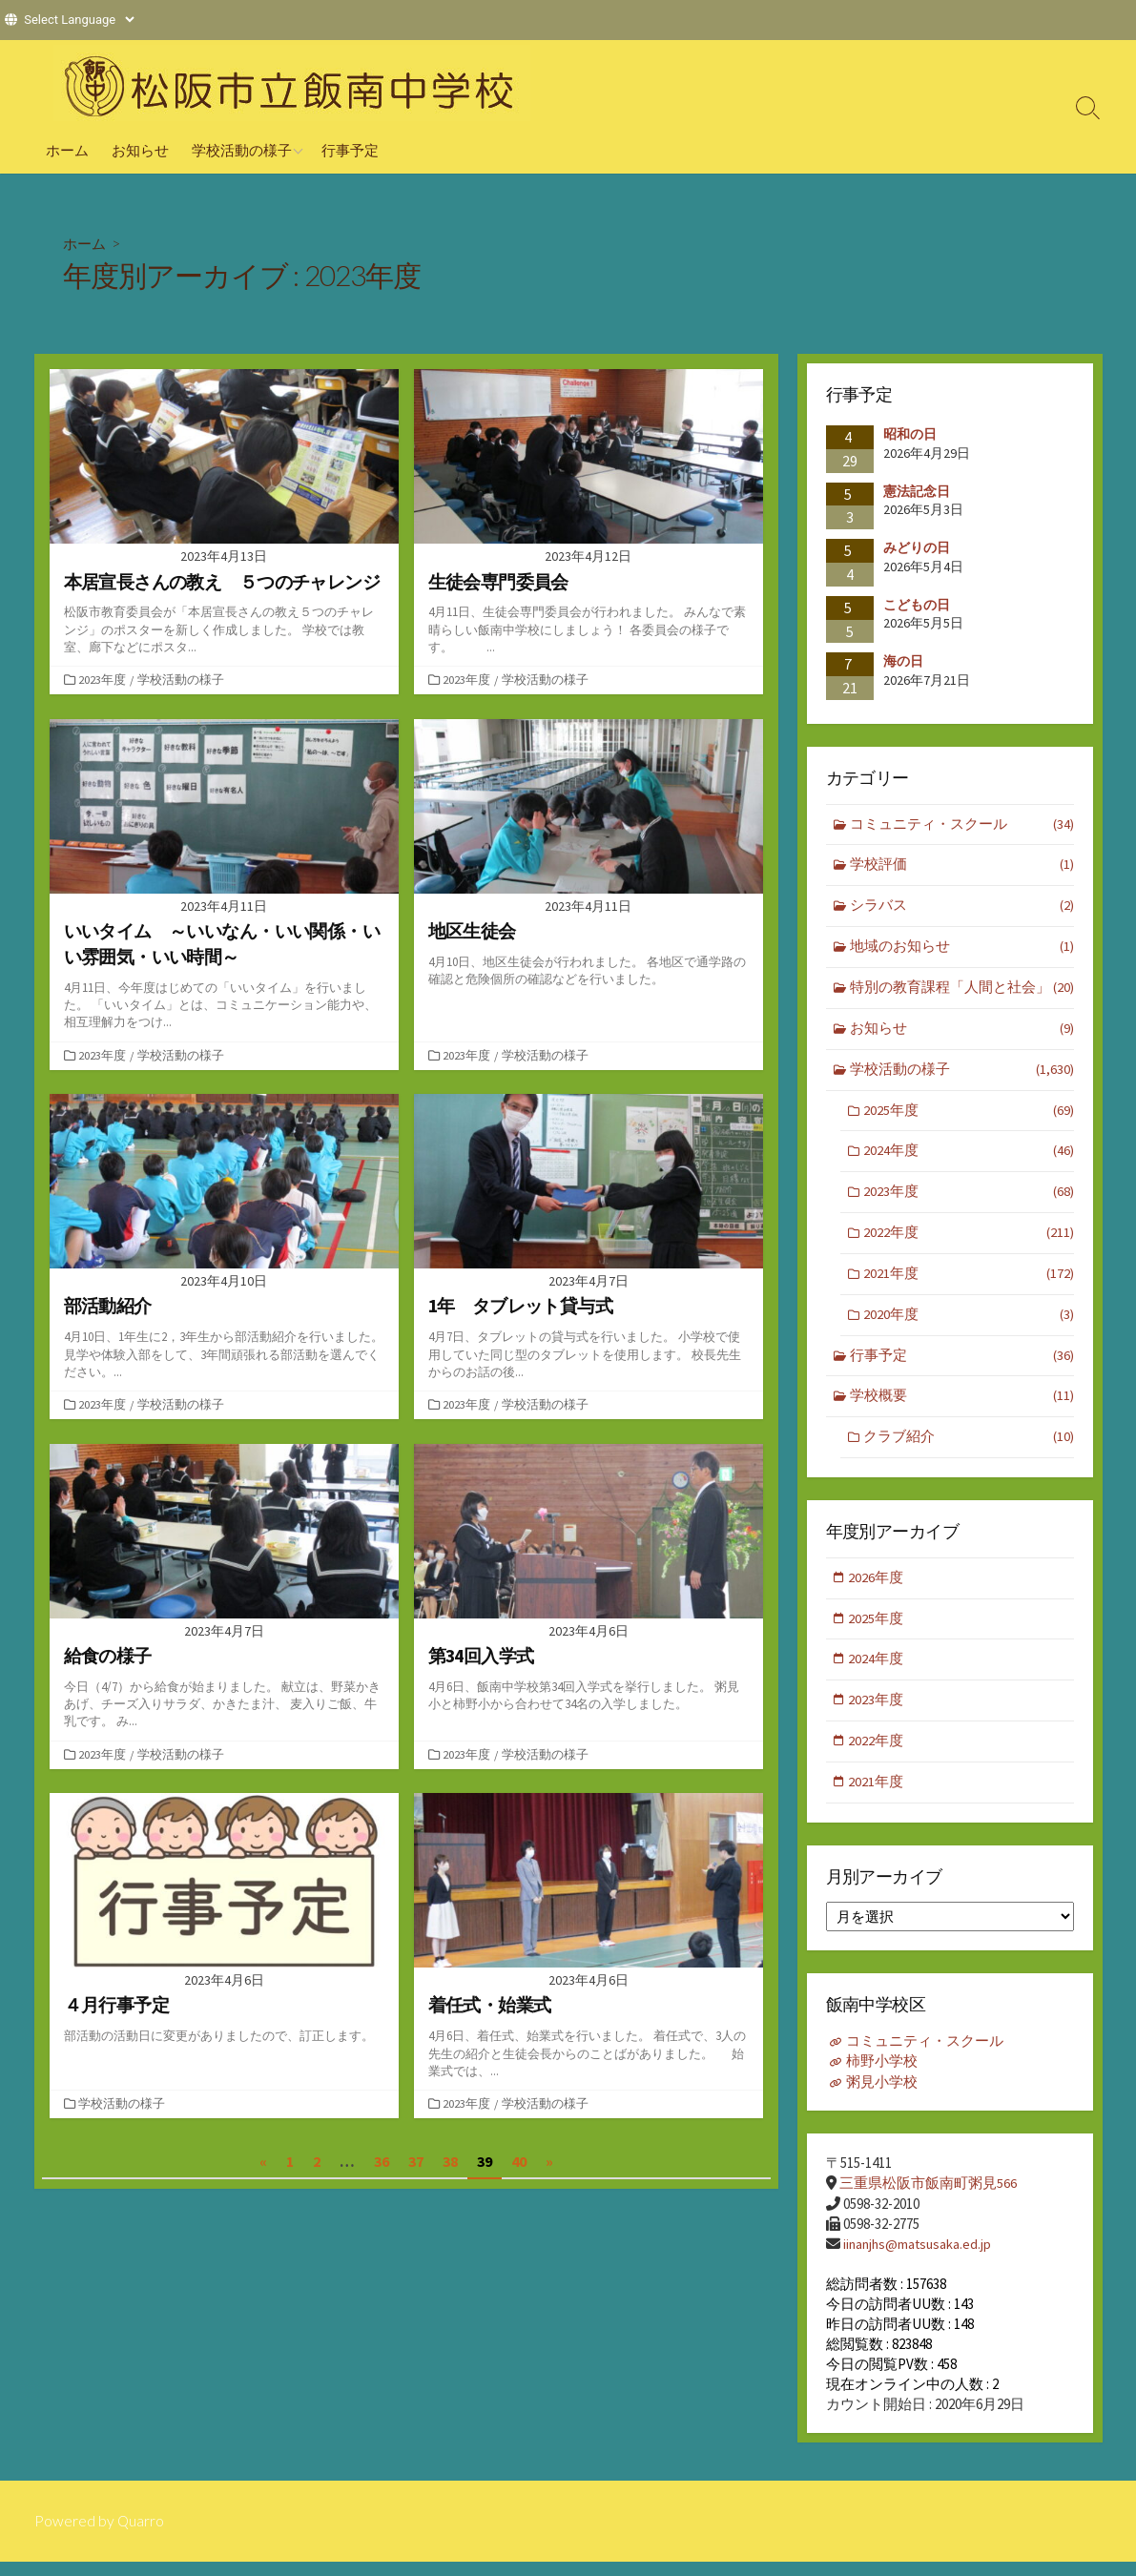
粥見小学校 (882, 2096)
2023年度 (104, 681)
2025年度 (968, 1115)
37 (415, 2168)
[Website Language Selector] (78, 19)
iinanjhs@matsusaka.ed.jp (919, 2257)
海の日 (903, 661)
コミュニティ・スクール (962, 825)
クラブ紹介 (968, 1448)
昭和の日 (910, 434)
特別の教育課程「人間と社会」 (962, 991)
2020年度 (968, 1323)
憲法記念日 (916, 490)
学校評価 (962, 866)
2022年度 (968, 1240)
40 (519, 2168)
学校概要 (962, 1406)
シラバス (962, 908)
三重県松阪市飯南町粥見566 (928, 2197)
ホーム (67, 149)
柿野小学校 (882, 2076)
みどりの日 (916, 547)
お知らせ (140, 149)
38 (450, 2168)
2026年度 (877, 1588)
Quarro (141, 2535)
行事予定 (350, 149)
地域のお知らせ (962, 949)
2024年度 (968, 1157)
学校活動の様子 (242, 149)
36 (381, 2168)
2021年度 (968, 1282)
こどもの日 (916, 604)
